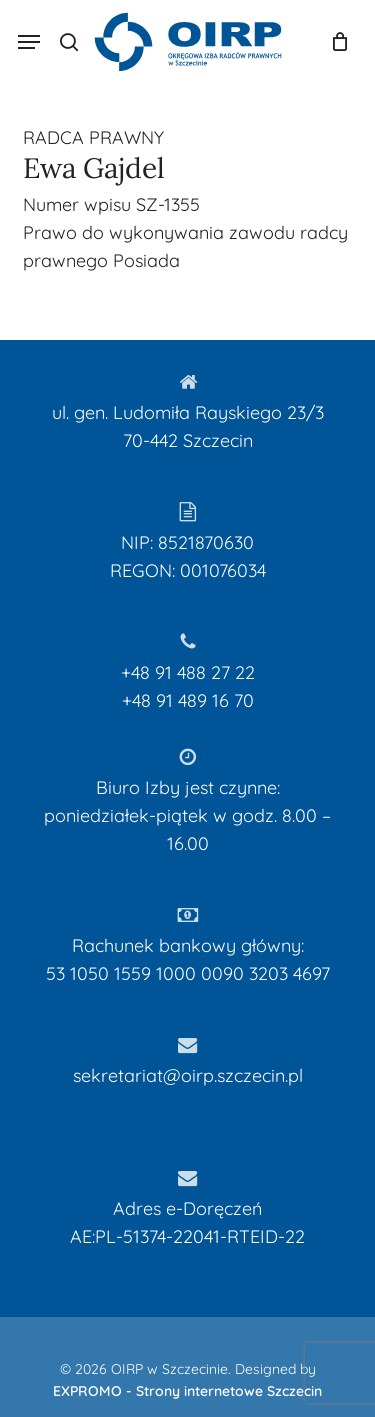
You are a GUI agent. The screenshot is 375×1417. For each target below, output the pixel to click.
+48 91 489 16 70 (188, 700)
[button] (29, 42)
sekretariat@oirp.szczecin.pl (188, 1075)
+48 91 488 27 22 (188, 672)
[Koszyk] (334, 42)
